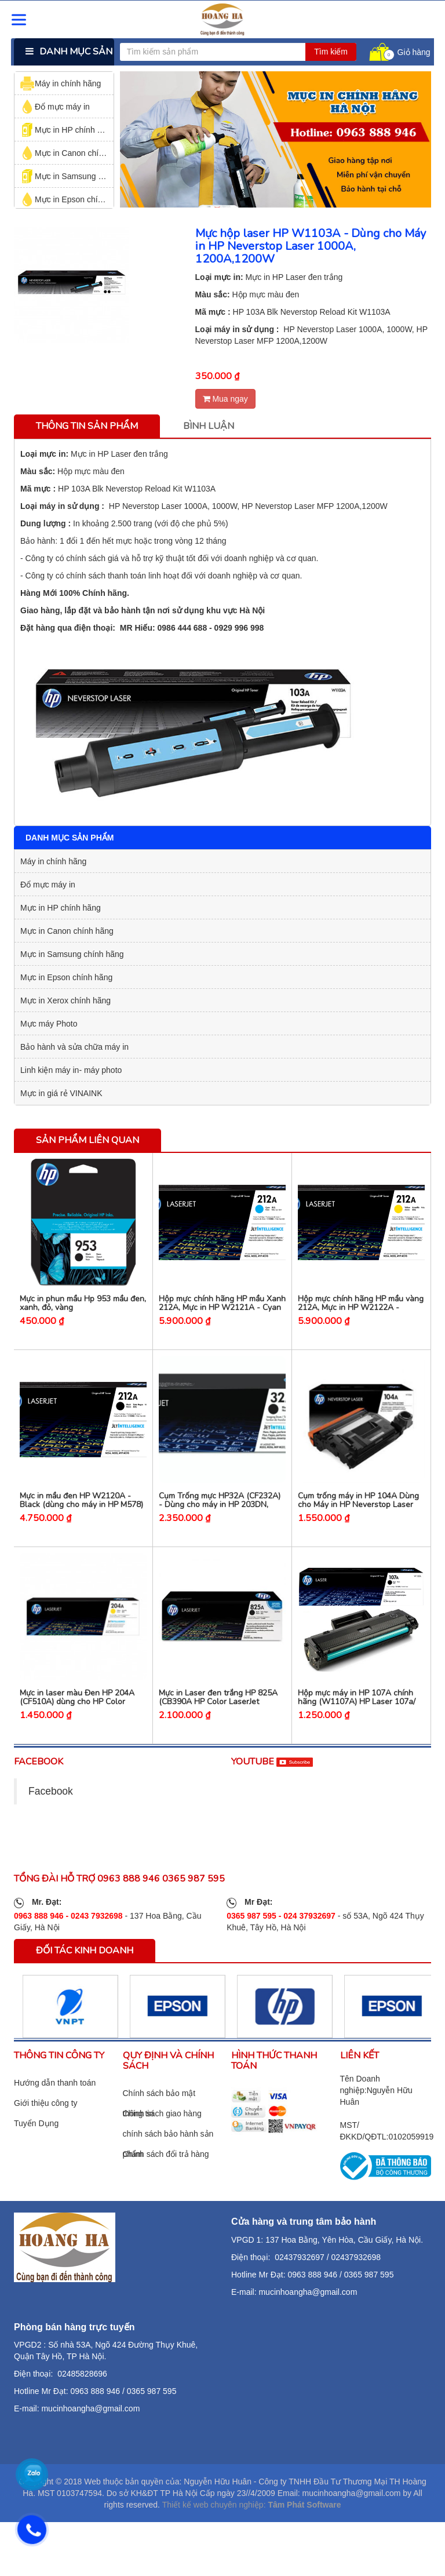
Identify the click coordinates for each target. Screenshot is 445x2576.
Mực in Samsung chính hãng (79, 176)
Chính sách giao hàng (162, 2135)
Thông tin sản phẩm (87, 426)
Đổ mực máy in (55, 106)
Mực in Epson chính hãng (73, 199)
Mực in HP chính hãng (67, 129)
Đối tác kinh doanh (84, 1972)
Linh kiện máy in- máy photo (71, 1070)
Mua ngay (225, 398)
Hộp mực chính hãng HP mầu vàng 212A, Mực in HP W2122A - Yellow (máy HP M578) (361, 1314)
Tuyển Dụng (36, 2145)
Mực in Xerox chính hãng (65, 1000)
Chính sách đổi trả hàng (166, 2175)
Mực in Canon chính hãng (74, 153)
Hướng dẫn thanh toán (55, 2104)
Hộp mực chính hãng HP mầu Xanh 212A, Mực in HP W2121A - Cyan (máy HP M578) (222, 1314)
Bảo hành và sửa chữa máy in (74, 1046)
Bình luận (208, 426)
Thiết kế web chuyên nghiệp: (214, 2526)
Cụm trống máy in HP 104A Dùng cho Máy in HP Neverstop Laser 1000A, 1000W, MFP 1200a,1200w (361, 1519)
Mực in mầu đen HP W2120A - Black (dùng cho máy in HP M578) (81, 1515)
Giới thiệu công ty (46, 2125)
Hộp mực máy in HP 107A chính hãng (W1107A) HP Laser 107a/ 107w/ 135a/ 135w (356, 1723)
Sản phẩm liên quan (87, 1140)
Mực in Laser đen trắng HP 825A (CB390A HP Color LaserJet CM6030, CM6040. (218, 1723)
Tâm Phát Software (304, 2526)
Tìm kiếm (331, 51)
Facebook (50, 1813)
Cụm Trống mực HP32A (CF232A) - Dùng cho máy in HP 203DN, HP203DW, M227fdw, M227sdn (219, 1519)
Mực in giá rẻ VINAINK (61, 1093)
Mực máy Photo (48, 1023)
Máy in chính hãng (60, 83)
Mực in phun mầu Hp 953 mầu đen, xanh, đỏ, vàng (83, 1310)
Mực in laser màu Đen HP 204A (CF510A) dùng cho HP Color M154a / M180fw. (77, 1723)
